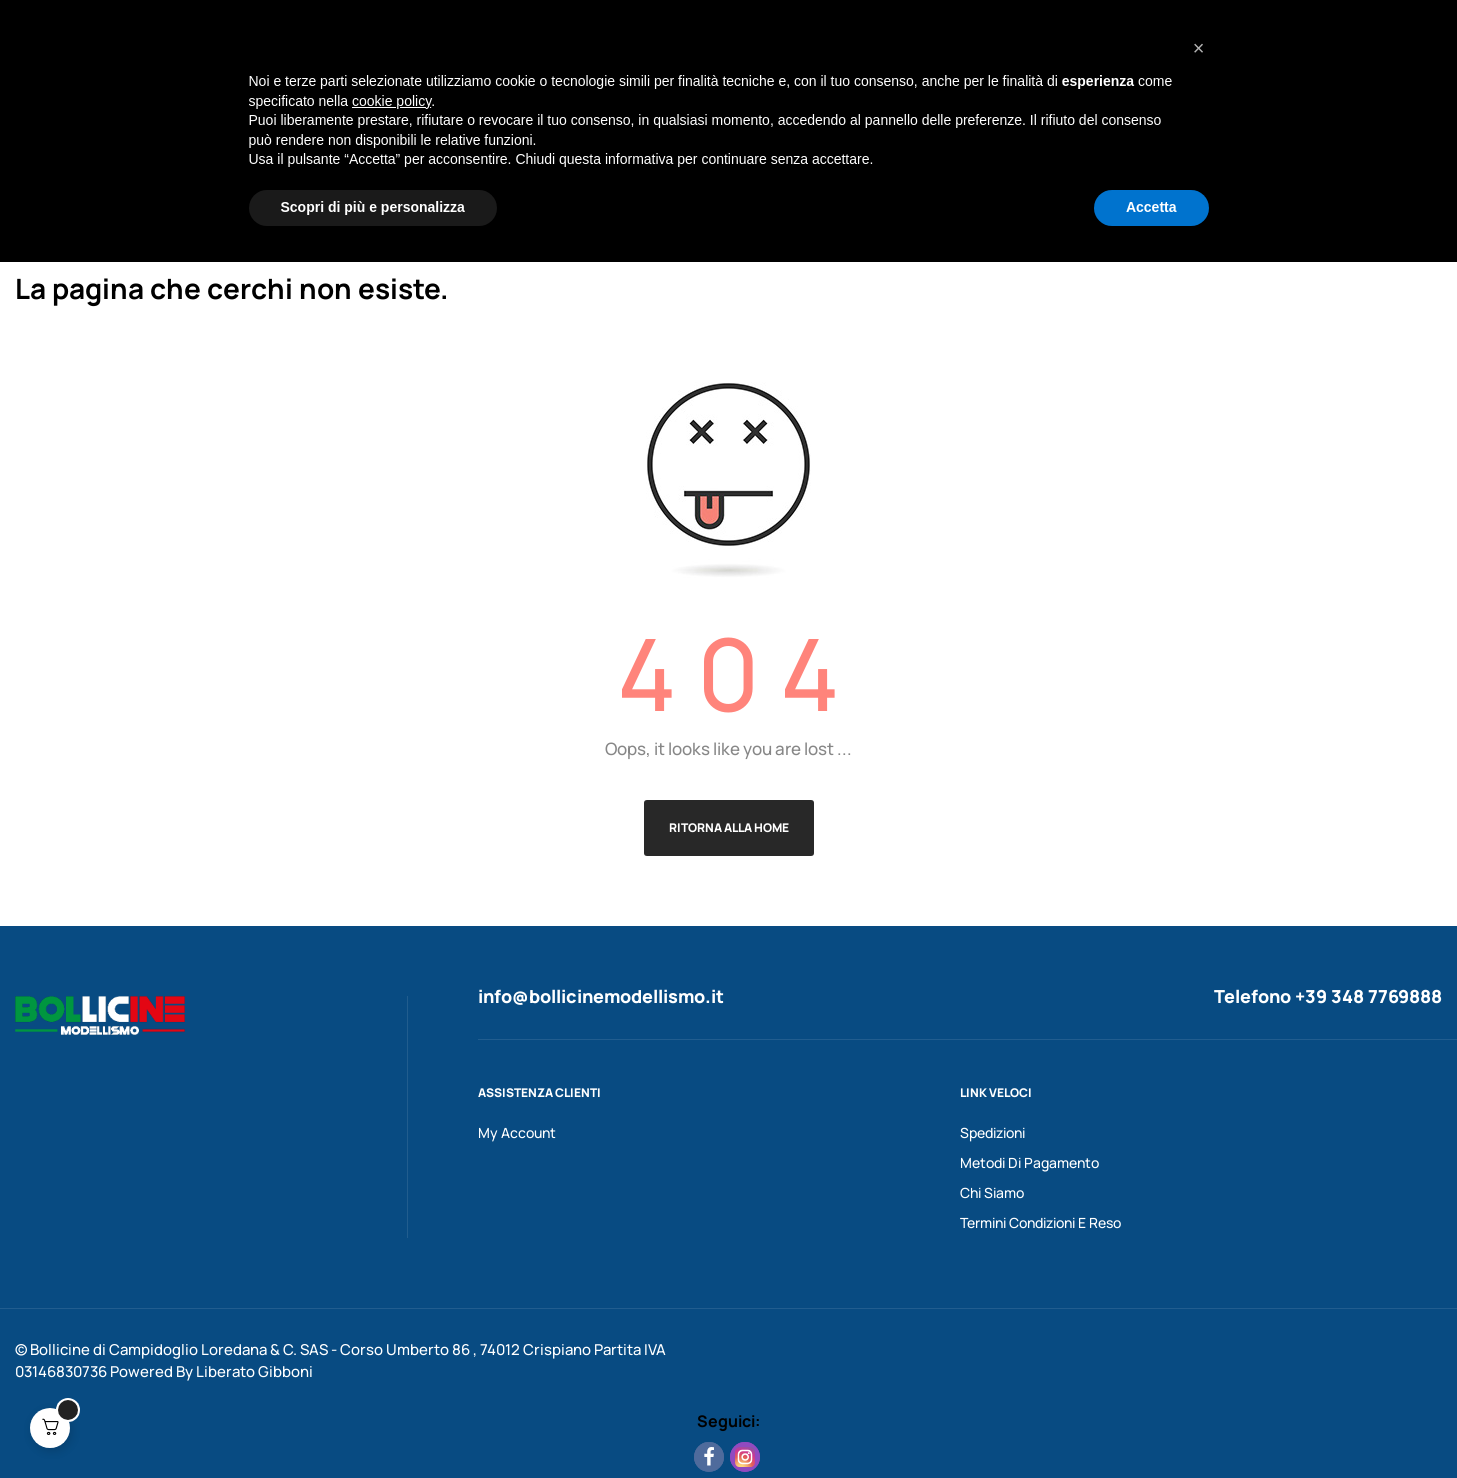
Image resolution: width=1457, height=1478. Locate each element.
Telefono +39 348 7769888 (1328, 996)
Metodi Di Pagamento (1029, 1162)
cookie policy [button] (391, 1317)
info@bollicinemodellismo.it (601, 996)
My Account (517, 1132)
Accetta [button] (1151, 1423)
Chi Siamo (992, 1192)
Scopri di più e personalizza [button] (373, 1423)
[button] (1199, 1264)
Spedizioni (992, 1132)
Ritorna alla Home (729, 827)
